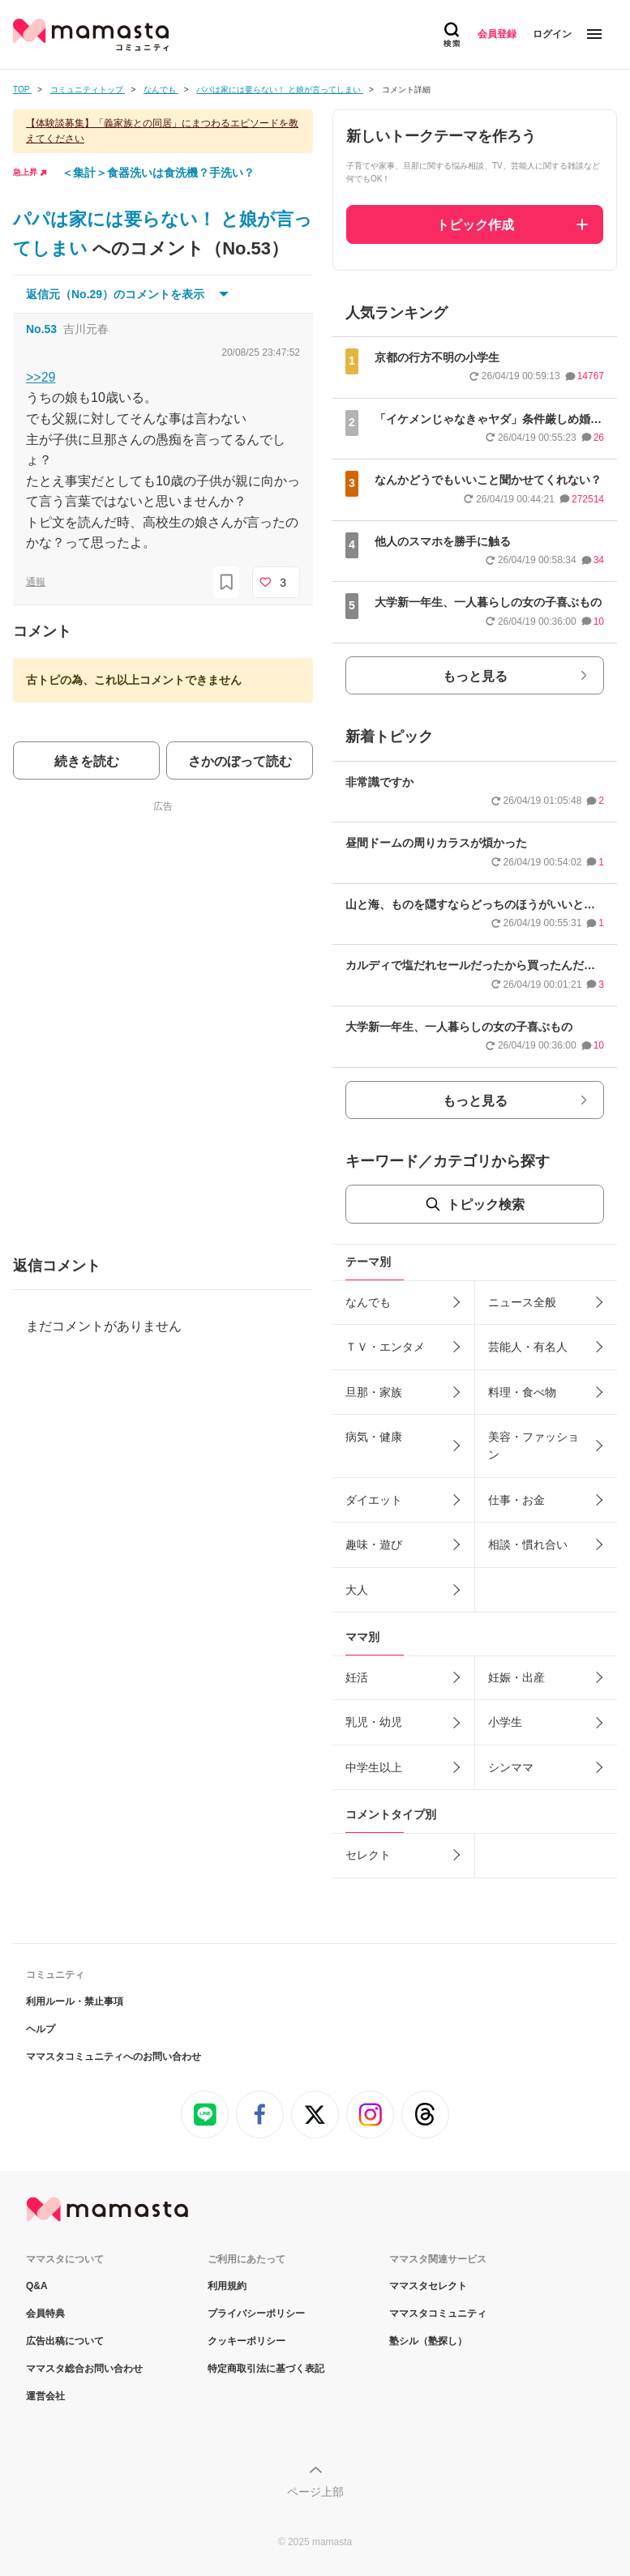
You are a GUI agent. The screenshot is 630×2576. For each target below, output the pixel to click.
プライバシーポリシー (256, 2313)
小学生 (505, 1721)
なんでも (368, 1302)
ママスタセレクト (428, 2286)
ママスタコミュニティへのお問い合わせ (113, 2056)
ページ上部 (315, 2491)
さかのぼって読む (240, 761)
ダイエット (373, 1499)
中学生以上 (373, 1767)
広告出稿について (65, 2341)
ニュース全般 (522, 1302)
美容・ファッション (533, 1445)
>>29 (40, 377)
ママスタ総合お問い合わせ (84, 2368)
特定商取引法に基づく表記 (266, 2368)
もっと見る (475, 676)
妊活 (356, 1677)
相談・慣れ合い (528, 1544)
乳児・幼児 (373, 1721)
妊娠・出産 (516, 1677)
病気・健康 (373, 1436)
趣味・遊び (373, 1544)
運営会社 (45, 2396)
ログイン (552, 34)
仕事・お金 (516, 1499)
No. (41, 329)
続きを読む (86, 761)
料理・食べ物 (522, 1392)
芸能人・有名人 (528, 1346)
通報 (35, 581)
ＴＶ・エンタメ (385, 1346)
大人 (356, 1589)
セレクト (368, 1854)
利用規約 (227, 2286)
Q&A (37, 2286)
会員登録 (497, 34)
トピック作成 (475, 225)
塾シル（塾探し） (428, 2341)
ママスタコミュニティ (437, 2313)
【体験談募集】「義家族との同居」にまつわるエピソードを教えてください (162, 130)
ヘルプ (40, 2029)
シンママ (511, 1767)
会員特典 (45, 2313)
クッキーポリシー (246, 2341)
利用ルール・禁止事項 (74, 2001)
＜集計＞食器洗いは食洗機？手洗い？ (158, 172)
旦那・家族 (373, 1392)
